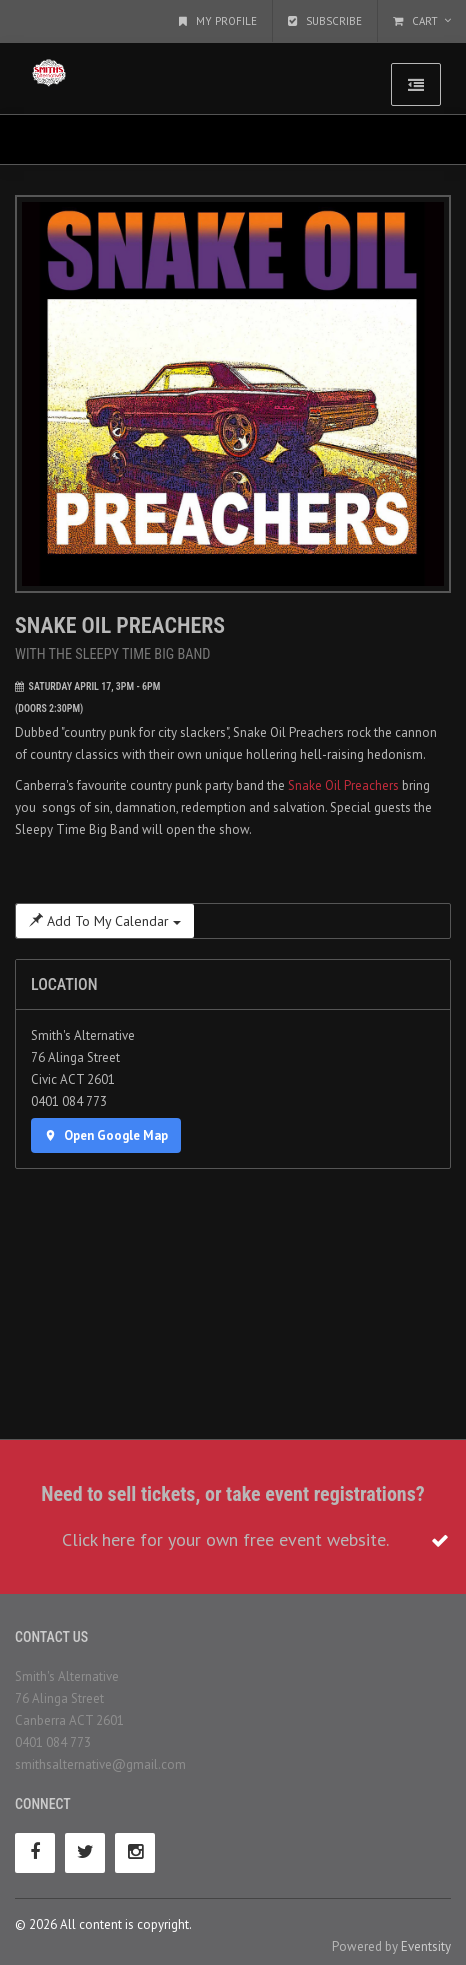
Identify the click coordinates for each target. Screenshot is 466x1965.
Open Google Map (106, 1135)
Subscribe (325, 21)
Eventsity (426, 1946)
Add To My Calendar (105, 921)
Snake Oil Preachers (343, 785)
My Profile (218, 21)
